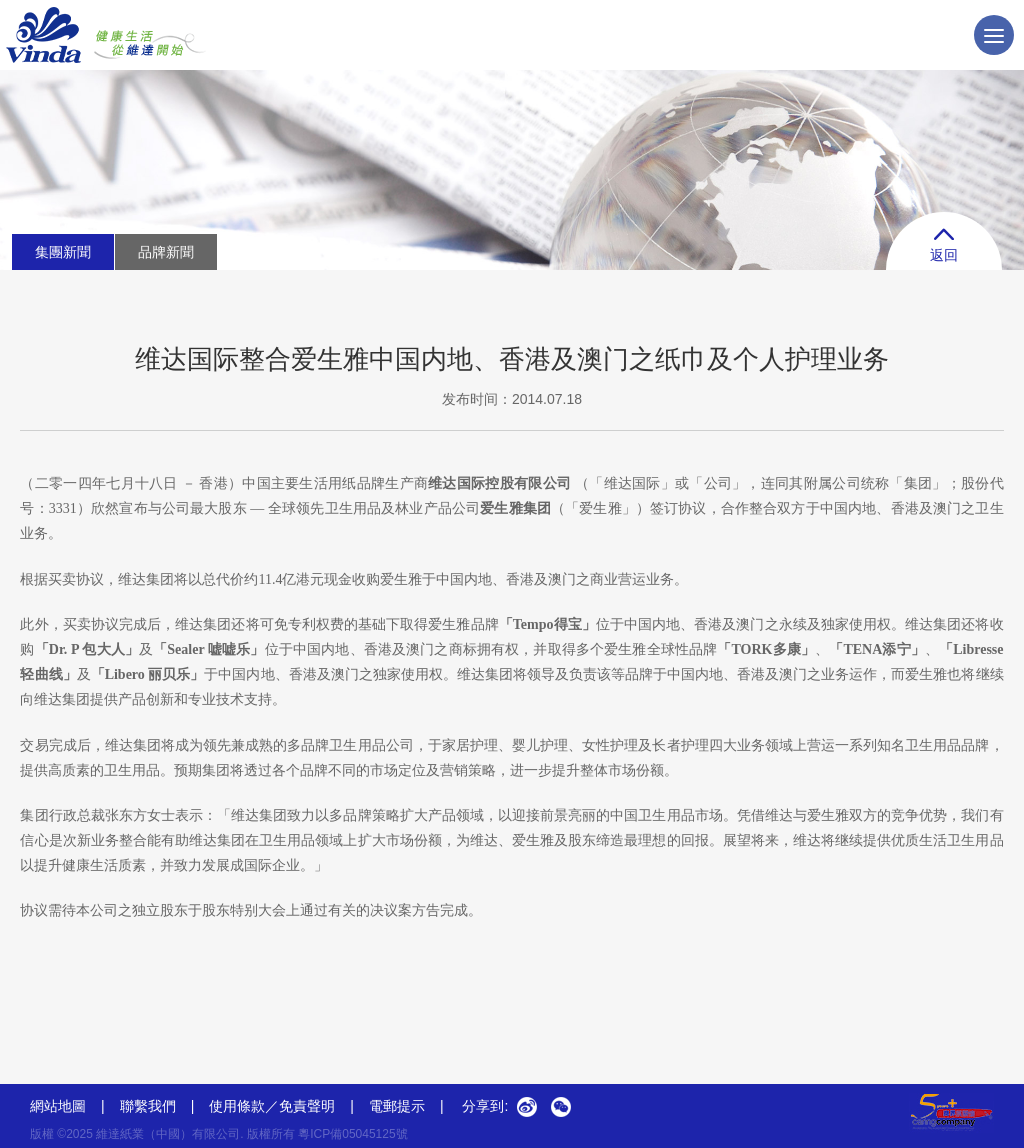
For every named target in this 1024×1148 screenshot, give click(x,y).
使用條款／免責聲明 (272, 1106)
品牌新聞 (166, 252)
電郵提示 (406, 1106)
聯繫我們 (148, 1106)
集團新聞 (63, 252)
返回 (944, 245)
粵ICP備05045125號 (352, 1134)
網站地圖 (58, 1106)
